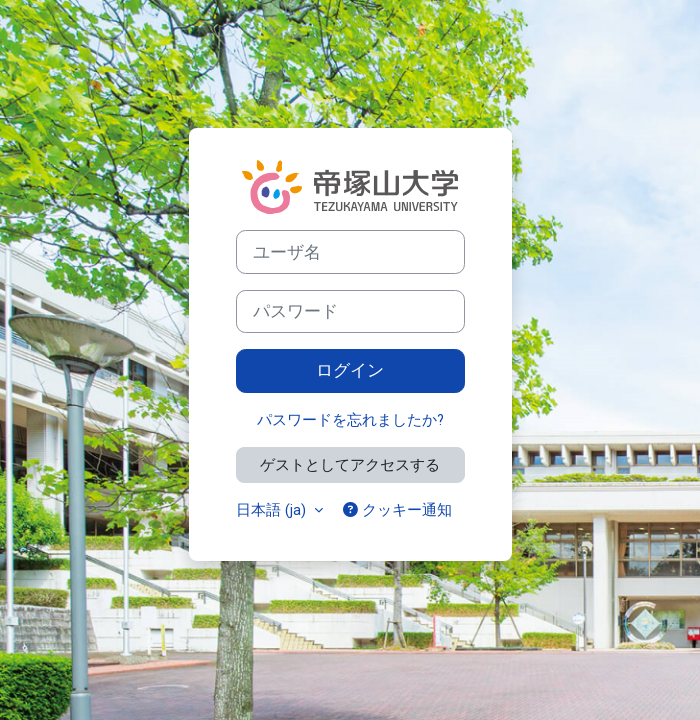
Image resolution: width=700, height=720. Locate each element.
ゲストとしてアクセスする (350, 465)
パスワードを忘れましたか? (350, 420)
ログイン (350, 370)
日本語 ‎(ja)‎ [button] (273, 510)
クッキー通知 (397, 510)
